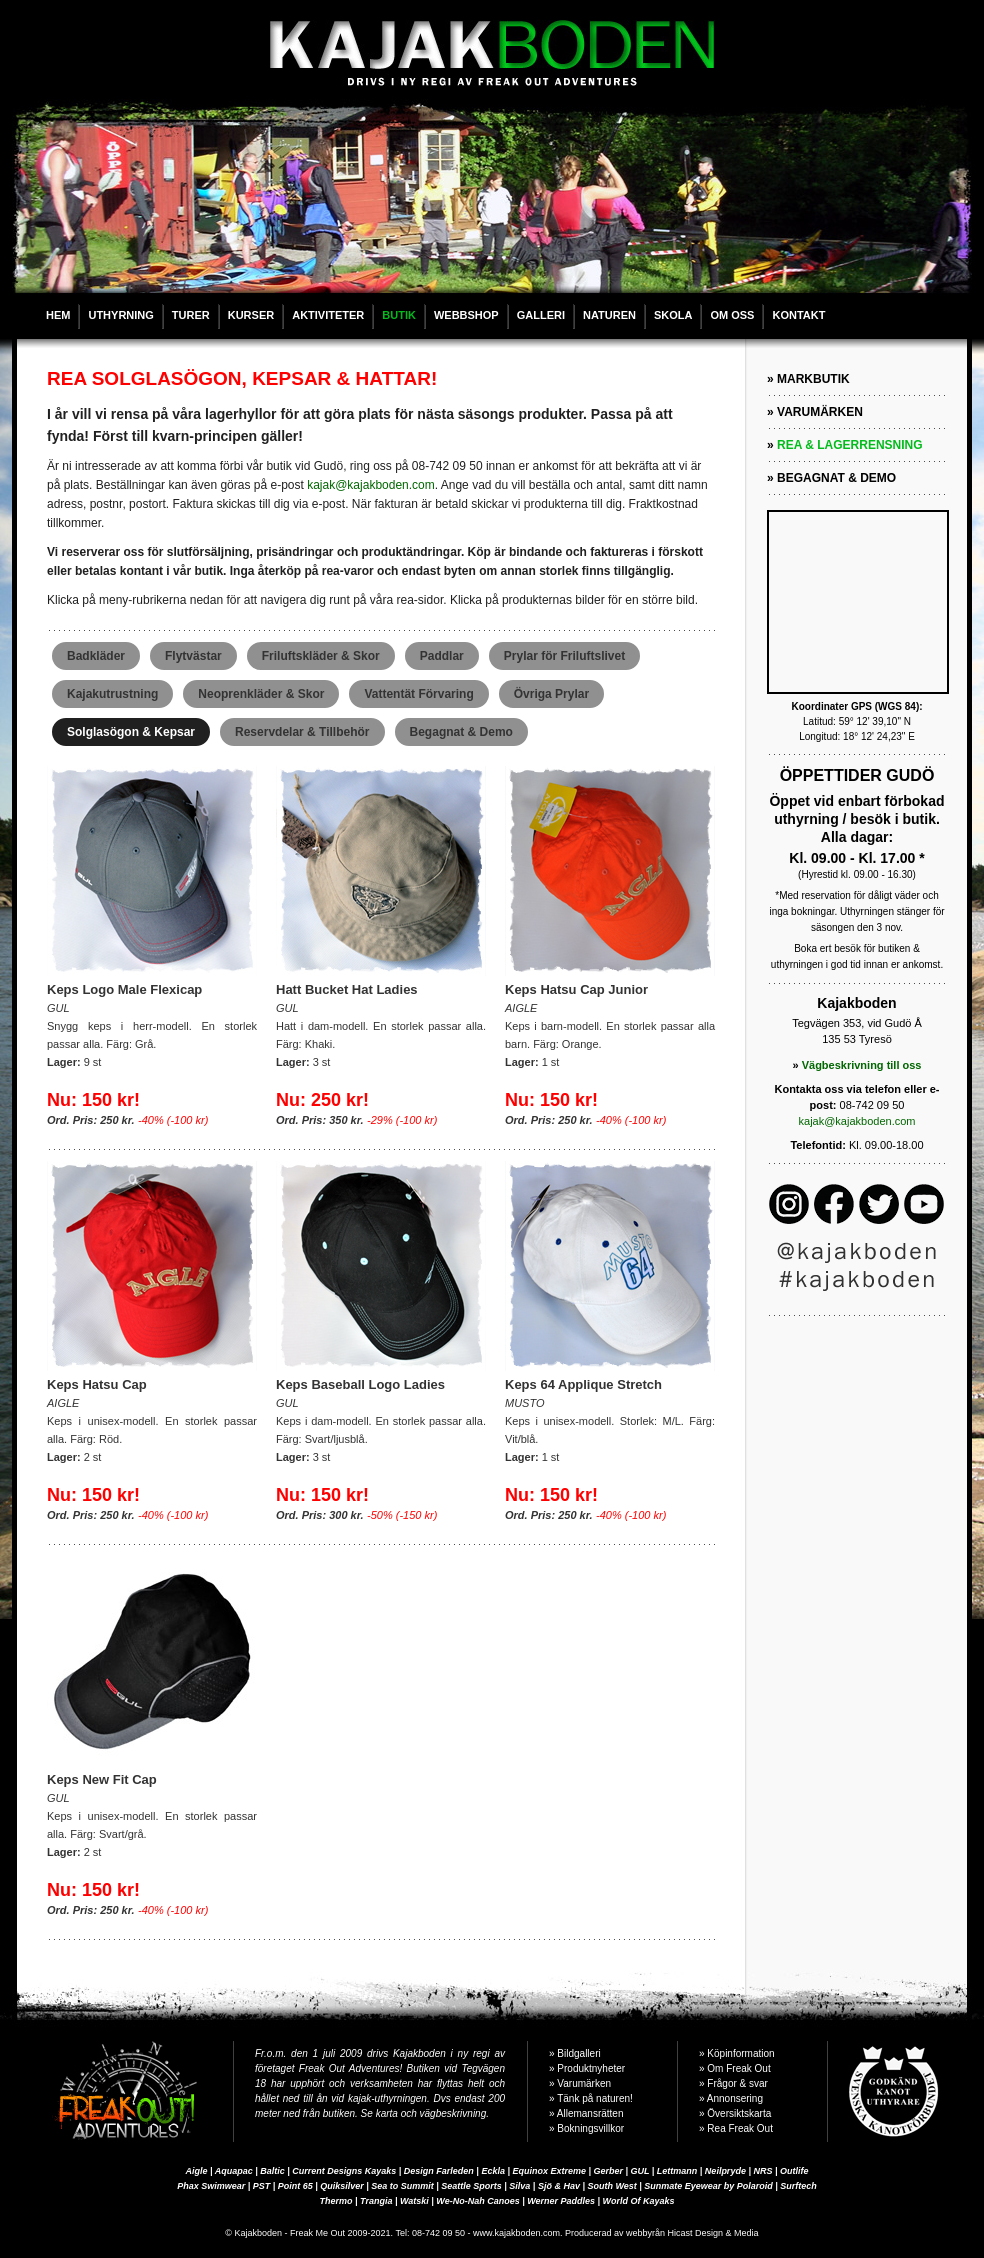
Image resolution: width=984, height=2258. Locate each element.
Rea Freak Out (740, 2128)
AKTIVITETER (328, 315)
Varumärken (584, 2083)
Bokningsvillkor (590, 2128)
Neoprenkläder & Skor (261, 694)
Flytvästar (193, 656)
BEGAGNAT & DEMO (836, 478)
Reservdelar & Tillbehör (302, 732)
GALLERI (541, 315)
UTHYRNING (120, 315)
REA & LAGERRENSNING (850, 445)
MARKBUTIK (813, 379)
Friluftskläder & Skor (321, 656)
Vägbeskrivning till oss (862, 1065)
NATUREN (609, 315)
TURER (191, 315)
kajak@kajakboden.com (371, 485)
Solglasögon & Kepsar (131, 732)
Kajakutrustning (112, 694)
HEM (58, 315)
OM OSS (732, 315)
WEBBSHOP (466, 315)
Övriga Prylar (551, 694)
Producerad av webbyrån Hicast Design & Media (662, 2233)
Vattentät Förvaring (418, 694)
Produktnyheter (591, 2068)
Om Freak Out (738, 2068)
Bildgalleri (578, 2053)
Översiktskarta (739, 2113)
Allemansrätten (590, 2113)
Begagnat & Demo (461, 732)
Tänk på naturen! (595, 2098)
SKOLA (673, 315)
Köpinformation (740, 2053)
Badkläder (96, 656)
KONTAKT (798, 315)
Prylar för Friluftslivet (564, 656)
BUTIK (399, 315)
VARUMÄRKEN (820, 412)
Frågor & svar (737, 2083)
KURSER (251, 315)
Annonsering (735, 2098)
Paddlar (442, 656)
